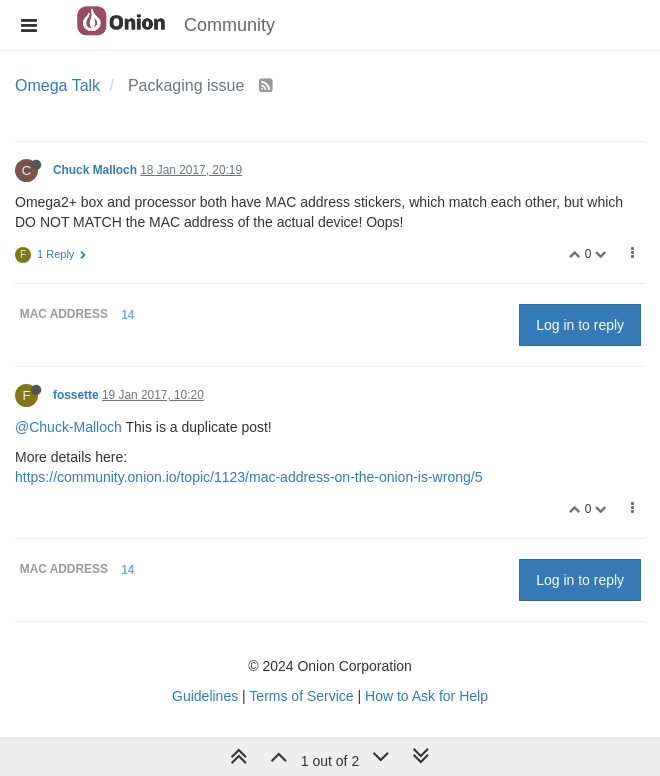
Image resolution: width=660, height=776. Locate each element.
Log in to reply (580, 325)
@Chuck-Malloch (68, 427)
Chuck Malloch (95, 170)
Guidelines (205, 696)
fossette (76, 395)
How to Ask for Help (426, 696)
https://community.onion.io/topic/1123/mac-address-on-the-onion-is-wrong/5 (248, 477)
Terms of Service (301, 696)
